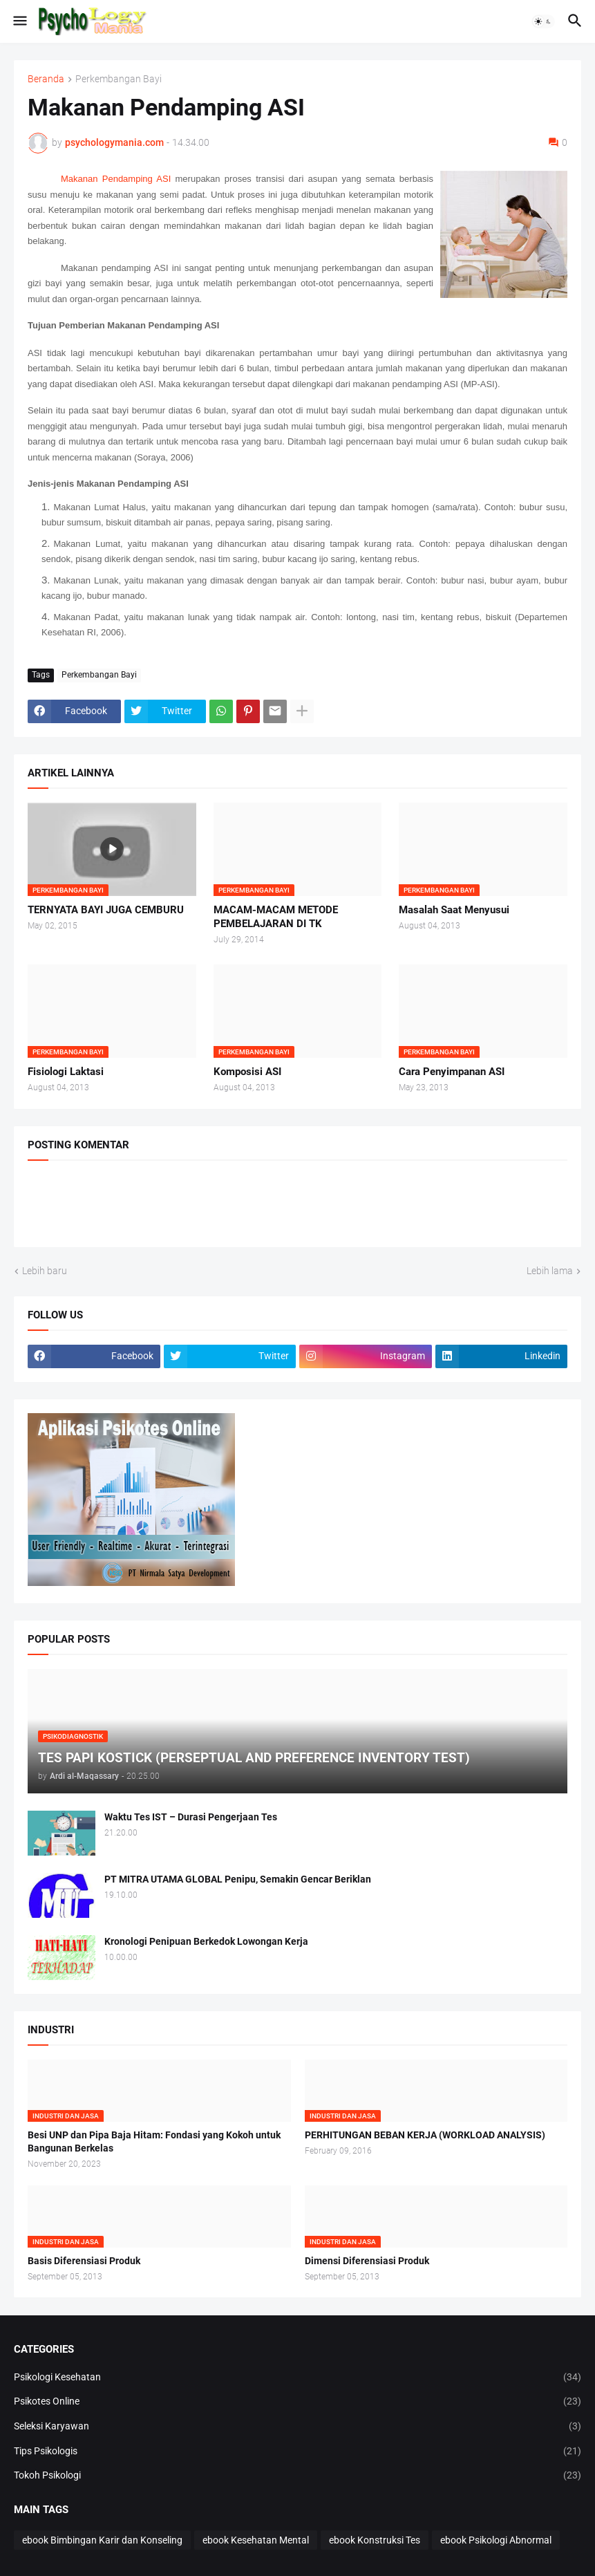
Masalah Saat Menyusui (454, 910)
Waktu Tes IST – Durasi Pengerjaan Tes (190, 1816)
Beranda (46, 79)
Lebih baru (44, 1270)
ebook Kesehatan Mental (255, 2540)
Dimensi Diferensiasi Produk (367, 2260)
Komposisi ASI (247, 1071)
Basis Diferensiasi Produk (84, 2260)
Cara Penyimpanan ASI (451, 1071)
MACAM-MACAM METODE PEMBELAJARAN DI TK (276, 917)
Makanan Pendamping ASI (116, 179)
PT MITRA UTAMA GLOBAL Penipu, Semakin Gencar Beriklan (237, 1879)
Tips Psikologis (297, 2451)
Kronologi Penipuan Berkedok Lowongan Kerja (206, 1941)
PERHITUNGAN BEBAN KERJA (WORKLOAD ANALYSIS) (425, 2134)
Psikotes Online (297, 2402)
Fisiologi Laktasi (66, 1071)
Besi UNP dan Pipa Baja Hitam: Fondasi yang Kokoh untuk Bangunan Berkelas (154, 2141)
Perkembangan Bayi (118, 79)
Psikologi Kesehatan (297, 2377)
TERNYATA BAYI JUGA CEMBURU (106, 910)
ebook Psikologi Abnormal (495, 2540)
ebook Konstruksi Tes (374, 2540)
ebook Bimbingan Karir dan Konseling (102, 2540)
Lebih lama (550, 1270)
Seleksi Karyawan (297, 2427)
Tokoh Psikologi (297, 2476)
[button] (19, 21)
